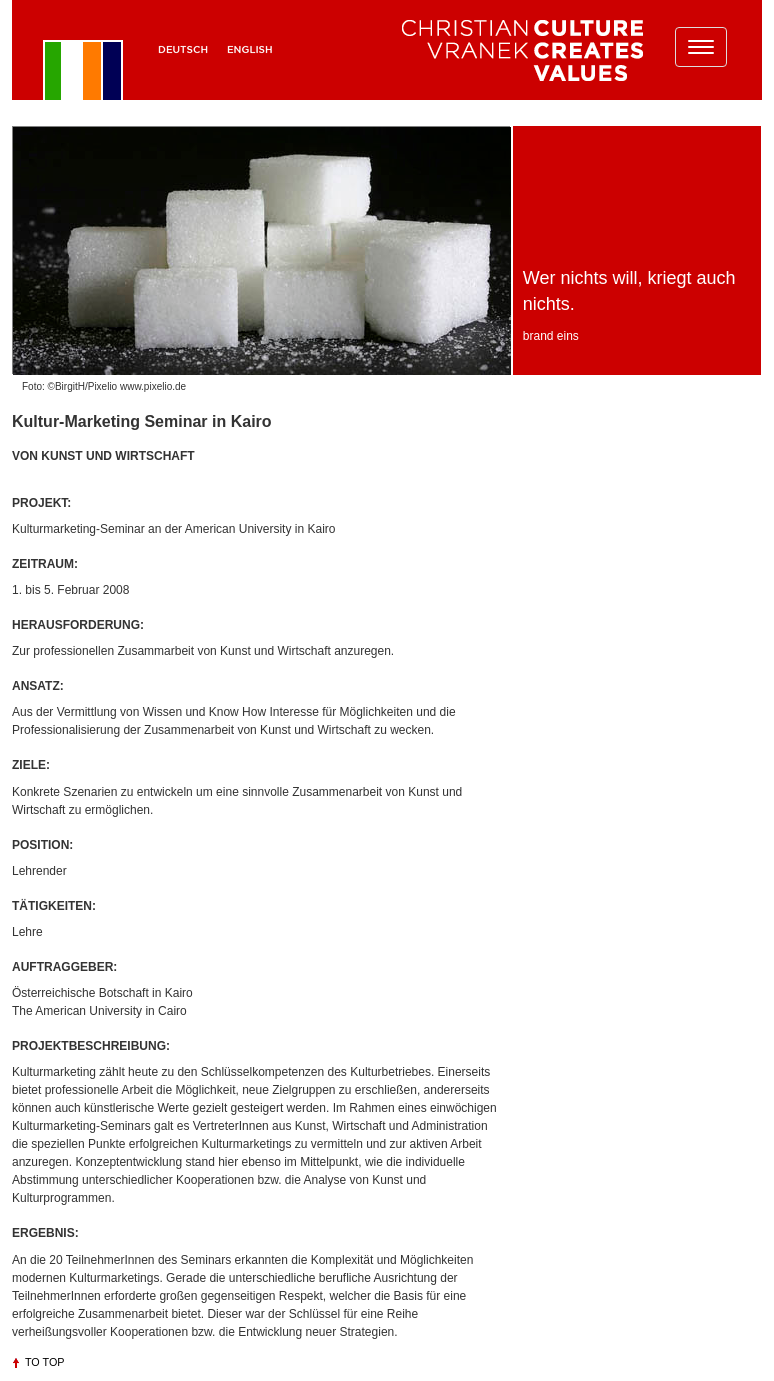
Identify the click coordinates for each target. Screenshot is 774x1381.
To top (45, 1362)
